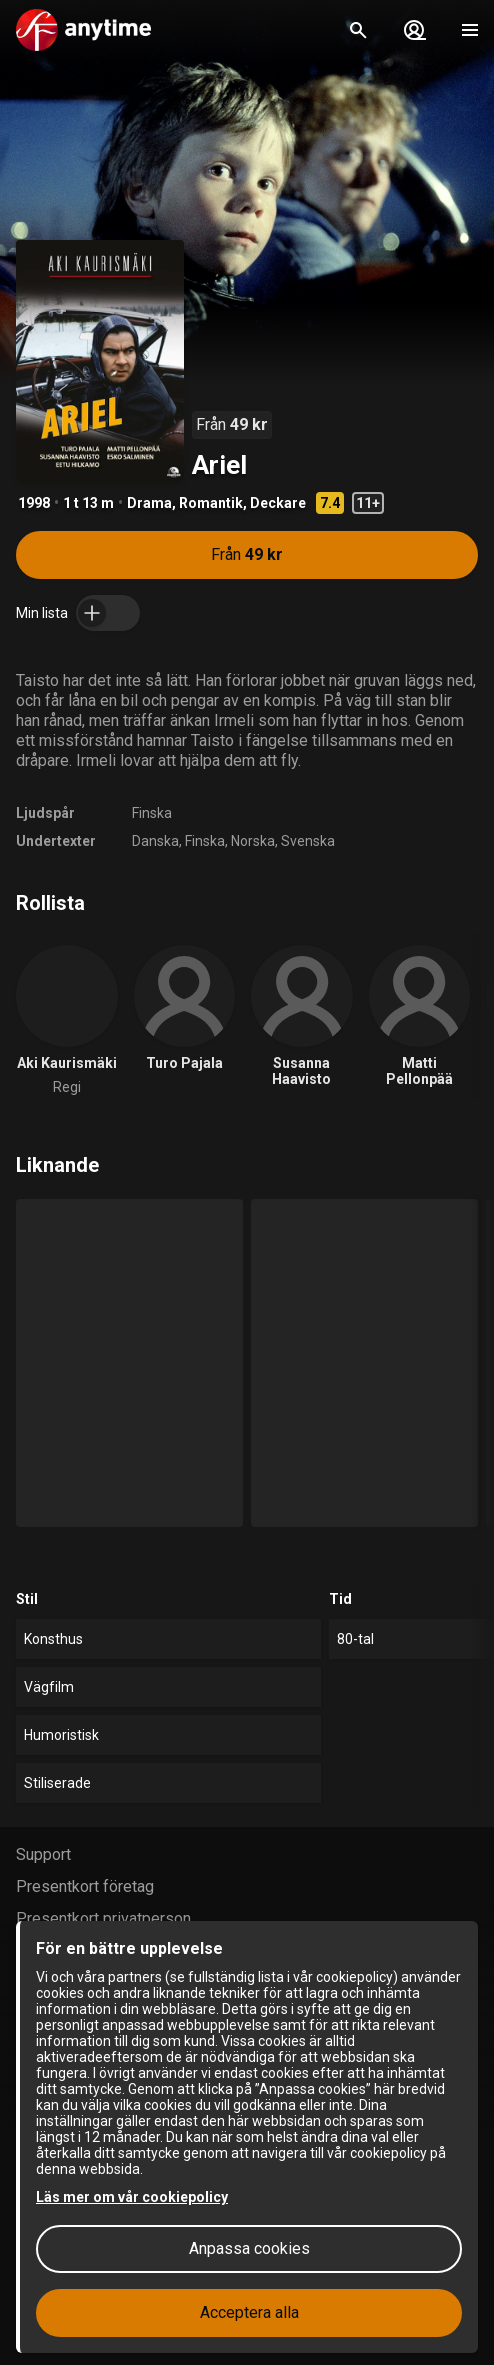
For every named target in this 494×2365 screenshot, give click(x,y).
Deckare (278, 503)
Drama (149, 503)
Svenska (308, 841)
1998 (34, 503)
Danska (155, 841)
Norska (253, 841)
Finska (152, 813)
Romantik (211, 503)
